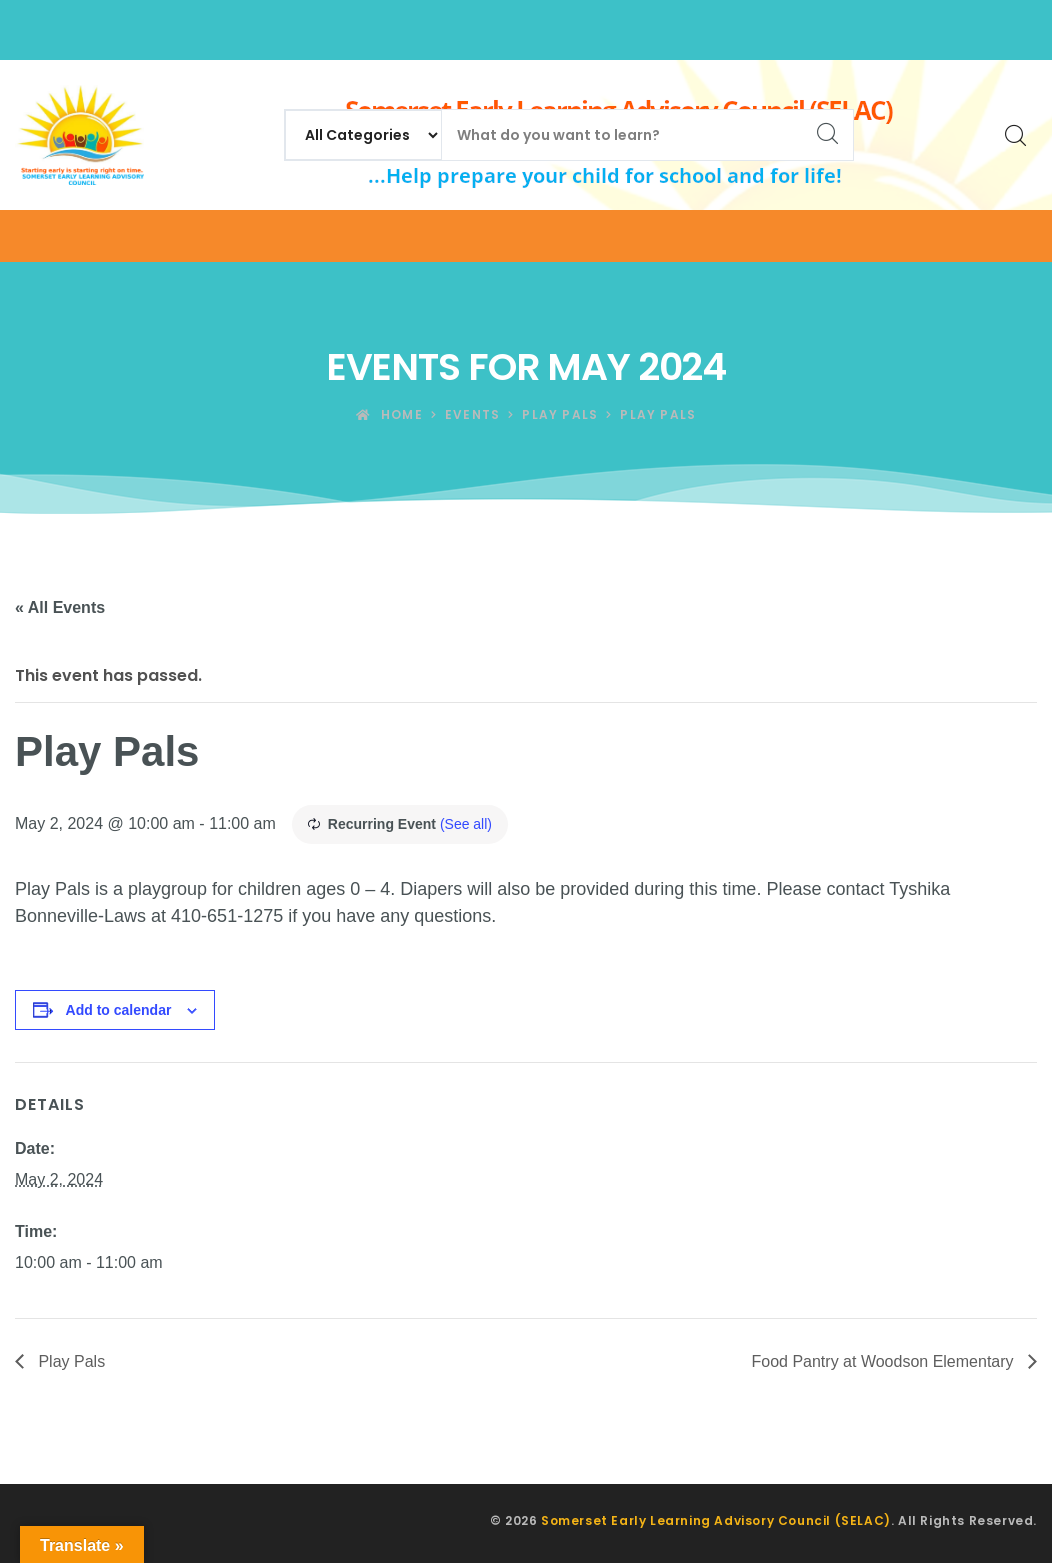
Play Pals (69, 1361)
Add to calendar (119, 1010)
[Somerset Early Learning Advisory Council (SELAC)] (79, 135)
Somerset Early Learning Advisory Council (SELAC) (716, 1520)
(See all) (466, 824)
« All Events (60, 607)
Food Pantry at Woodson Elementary (884, 1361)
